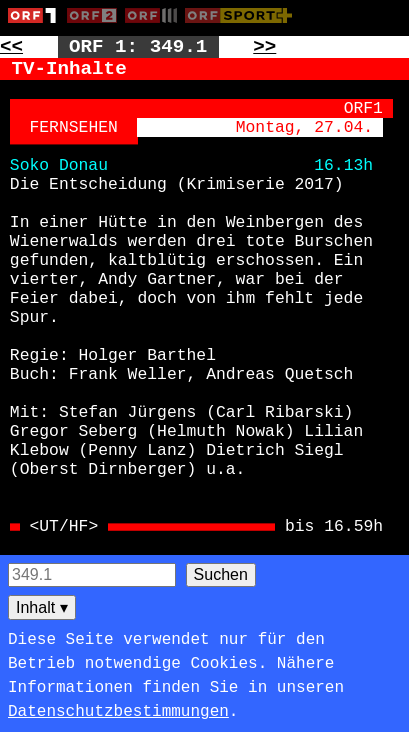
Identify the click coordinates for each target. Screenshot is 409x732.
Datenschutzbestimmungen (118, 712)
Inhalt (42, 607)
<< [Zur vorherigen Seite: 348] (11, 47)
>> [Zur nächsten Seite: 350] (264, 47)
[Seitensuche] (92, 575)
